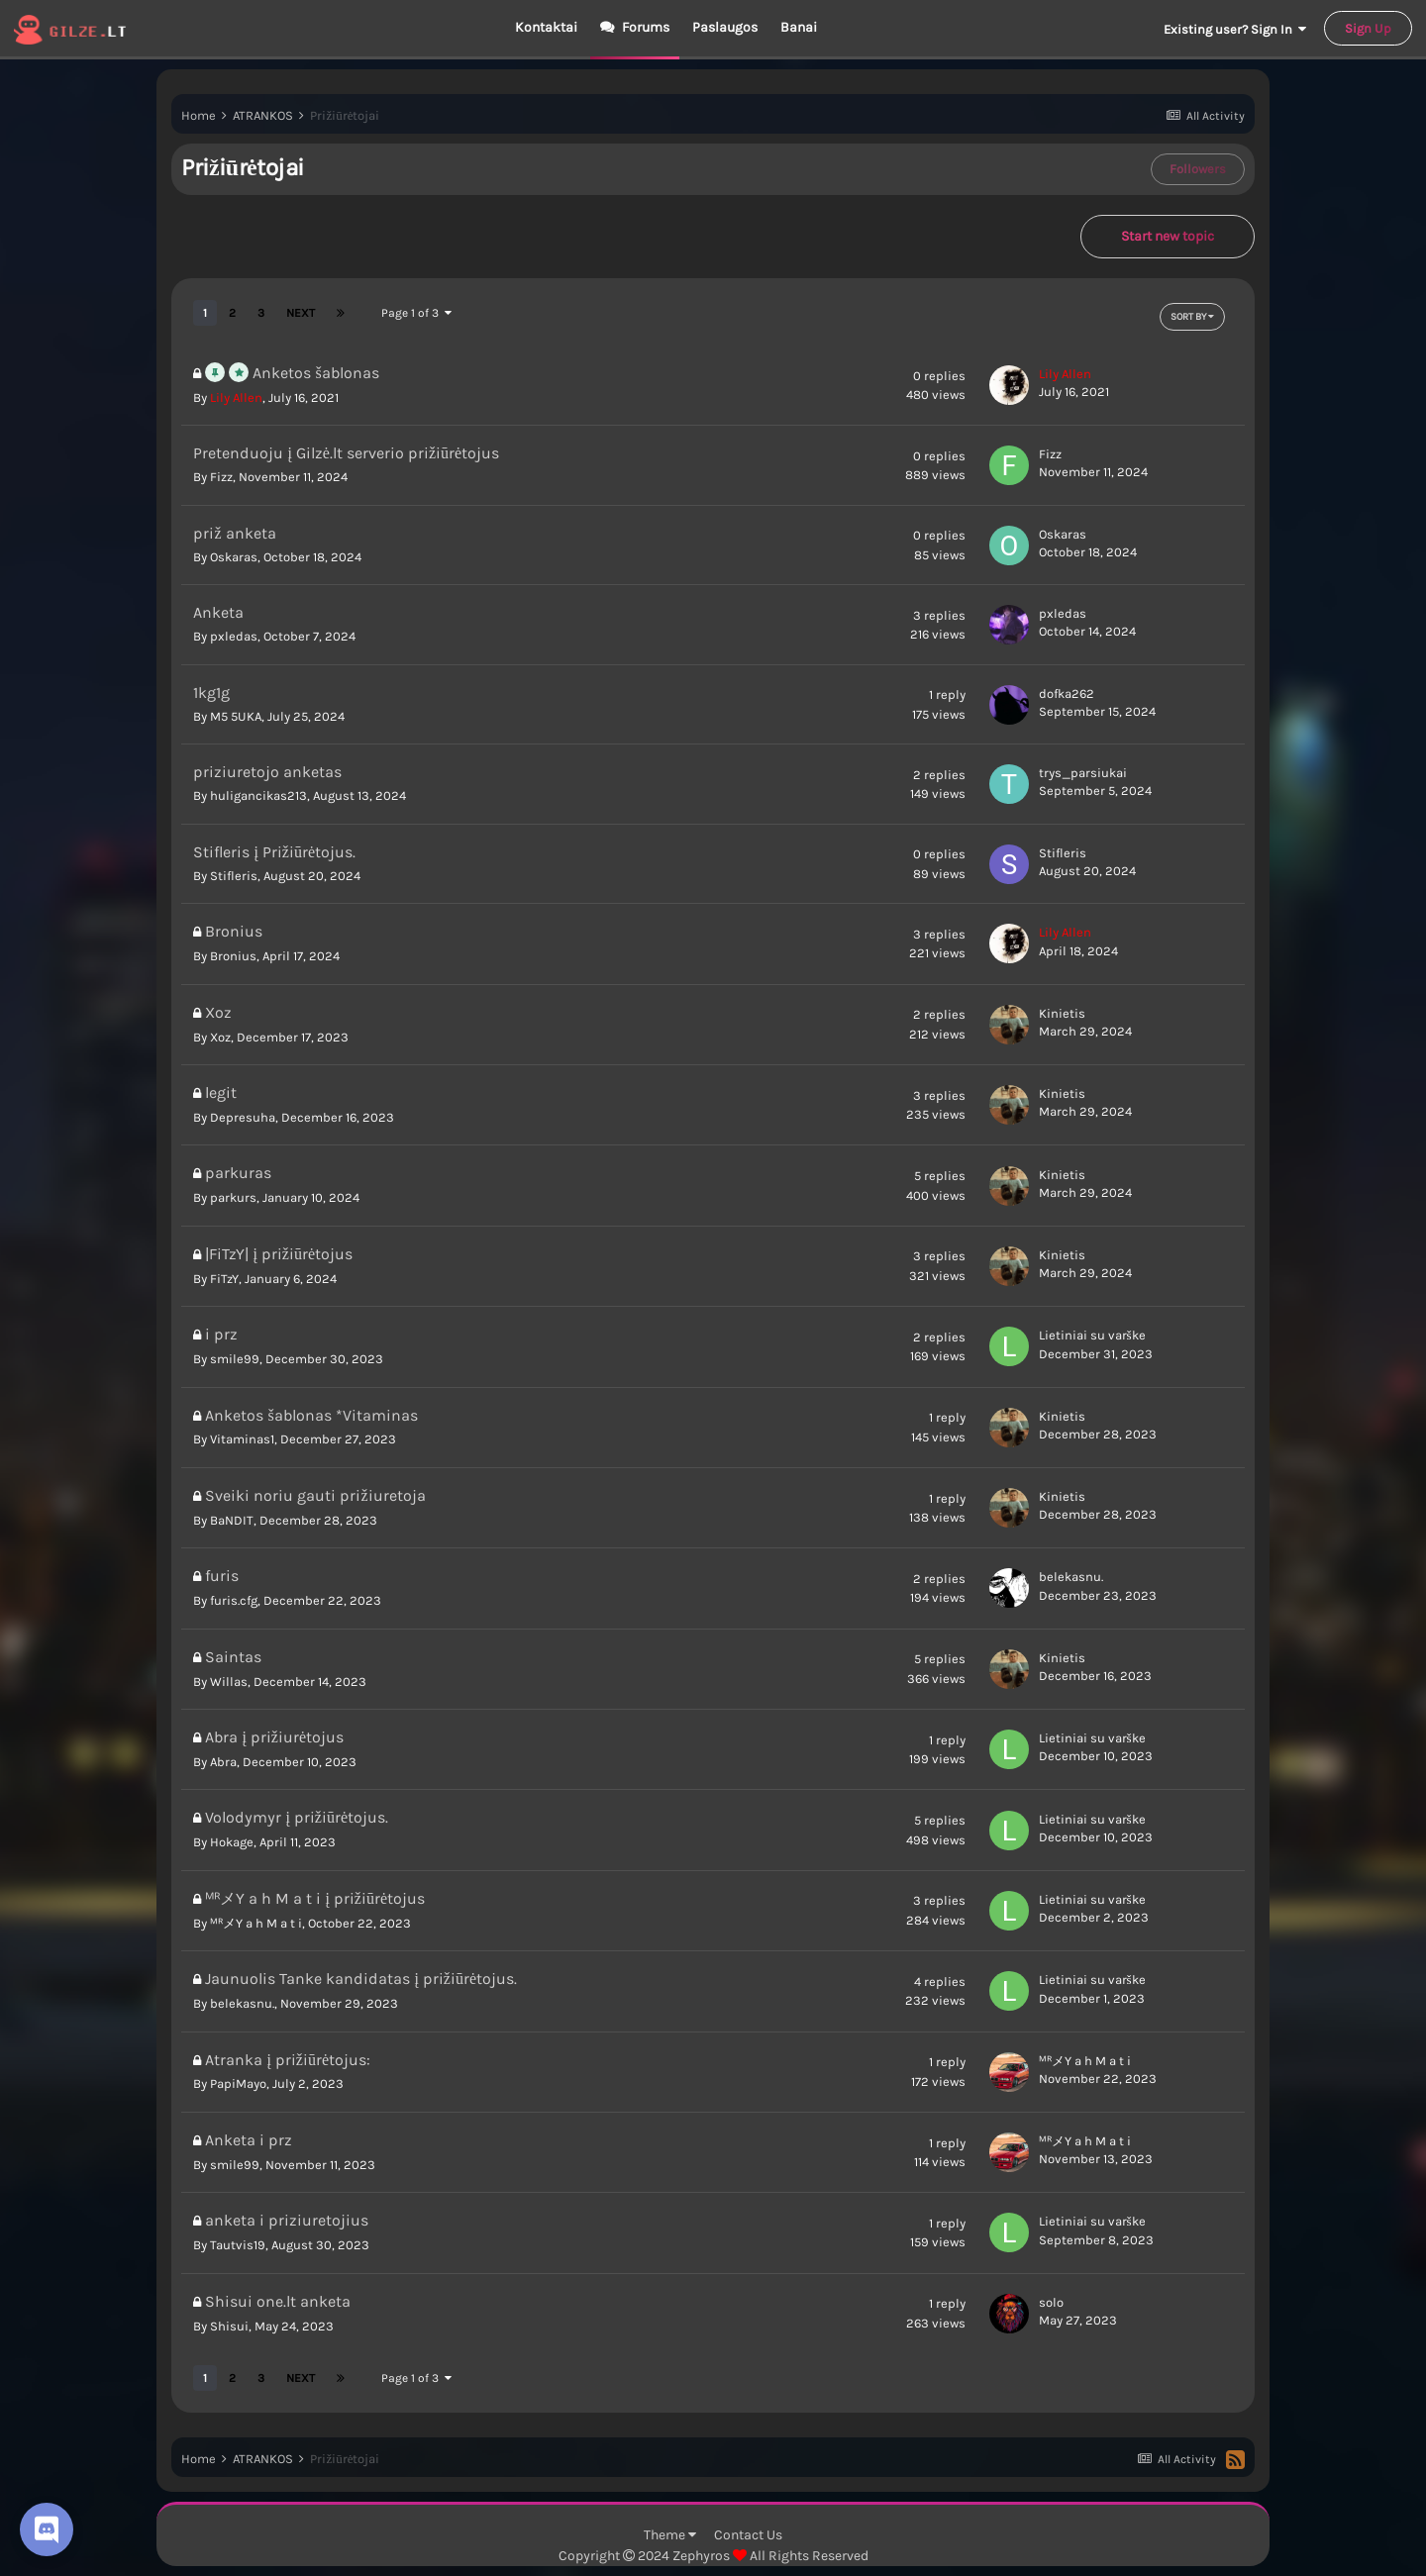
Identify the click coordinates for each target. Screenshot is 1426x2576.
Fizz (221, 476)
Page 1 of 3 (416, 313)
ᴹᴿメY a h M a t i (256, 1923)
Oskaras (233, 556)
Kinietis (1062, 1013)
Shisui (229, 2326)
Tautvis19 (237, 2244)
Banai (798, 27)
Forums (644, 27)
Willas (229, 1681)
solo (1051, 2302)
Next (300, 313)
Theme (670, 2534)
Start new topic (1167, 236)
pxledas (233, 636)
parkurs (233, 1197)
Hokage (232, 1841)
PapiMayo (238, 2083)
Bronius (233, 955)
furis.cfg (233, 1600)
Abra (223, 1761)
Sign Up (1368, 28)
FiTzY (224, 1278)
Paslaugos (725, 27)
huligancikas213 (258, 795)
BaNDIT (232, 1520)
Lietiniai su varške (1092, 1335)
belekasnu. (1071, 1576)
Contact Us (748, 2534)
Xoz (220, 1037)
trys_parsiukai (1083, 772)
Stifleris (233, 875)
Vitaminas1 (242, 1439)
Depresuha (242, 1117)
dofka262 (1066, 693)
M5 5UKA (235, 716)
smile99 (234, 1358)
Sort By (1192, 317)
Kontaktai (546, 27)
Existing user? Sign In (1235, 29)
